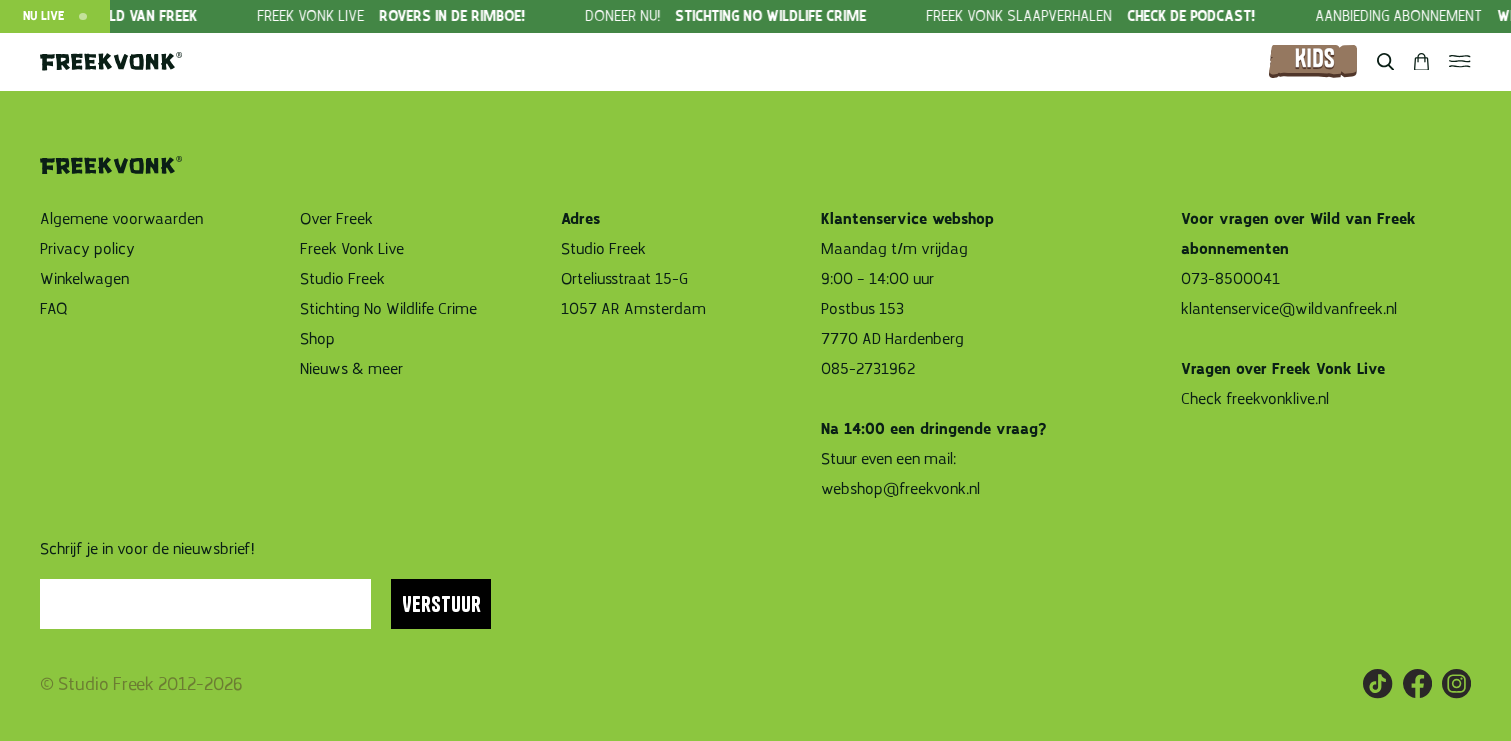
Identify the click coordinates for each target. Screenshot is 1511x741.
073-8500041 (1230, 279)
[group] (435, 16)
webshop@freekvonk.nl (900, 489)
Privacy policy (87, 249)
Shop (317, 339)
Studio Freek (342, 279)
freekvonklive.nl (1279, 399)
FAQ (54, 309)
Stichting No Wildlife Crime (388, 309)
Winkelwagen (84, 279)
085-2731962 (868, 369)
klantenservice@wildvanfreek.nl (1289, 309)
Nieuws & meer (351, 369)
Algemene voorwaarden (121, 219)
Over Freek (336, 219)
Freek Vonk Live (352, 249)
